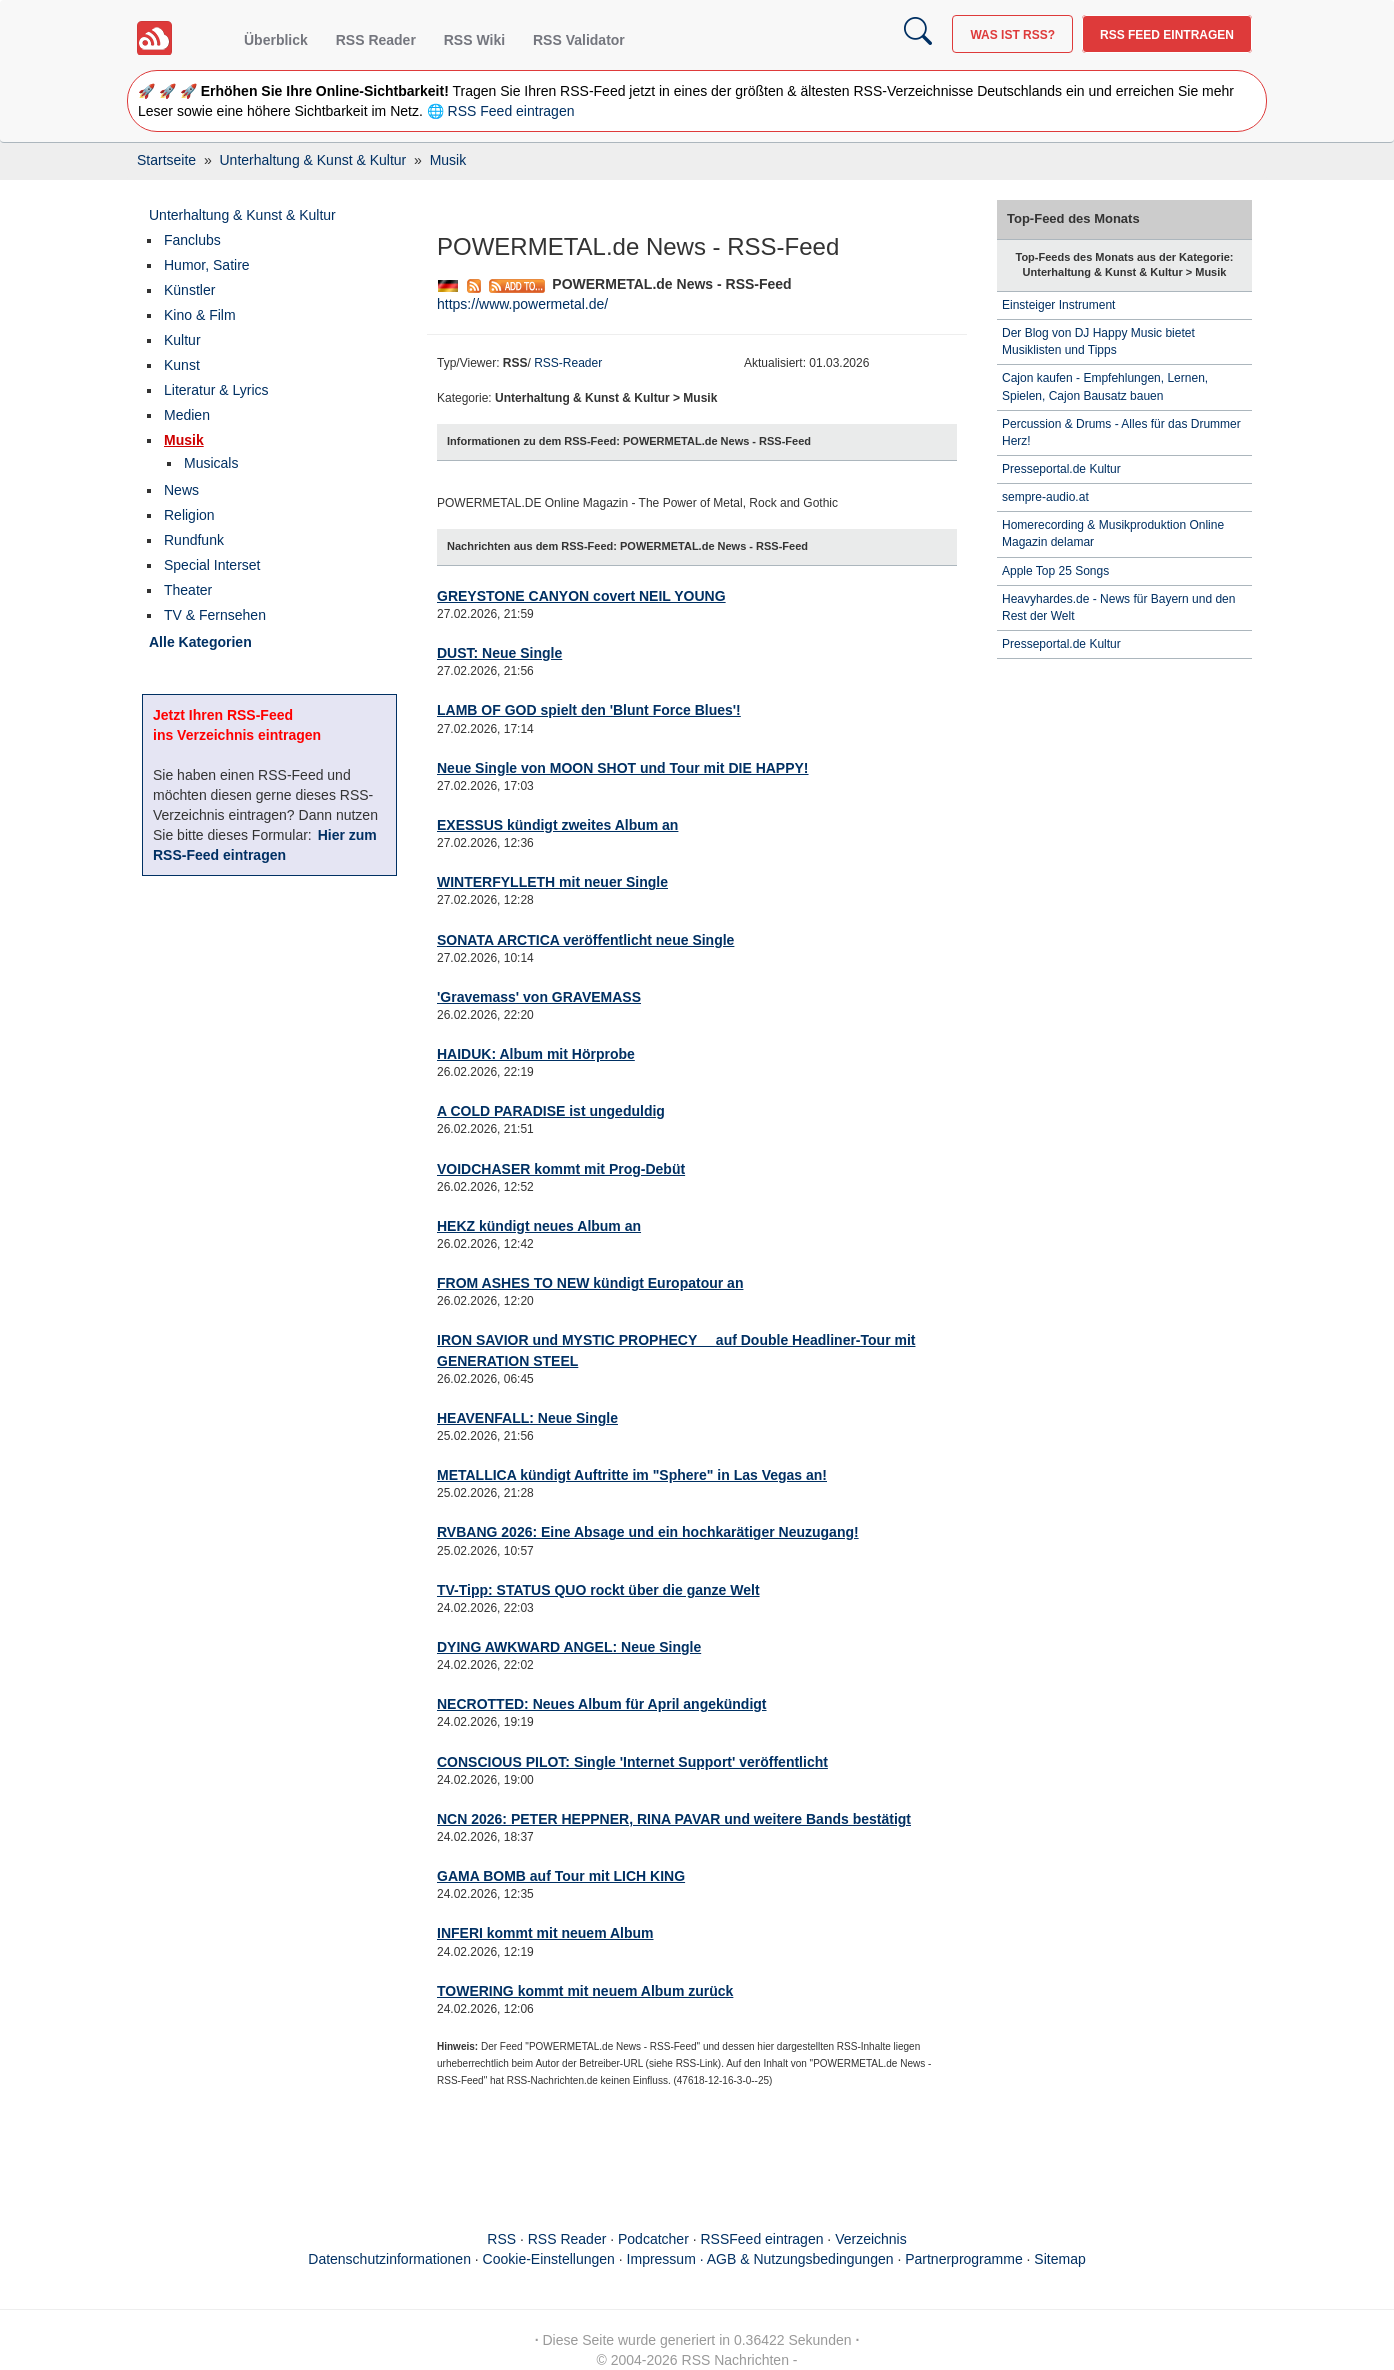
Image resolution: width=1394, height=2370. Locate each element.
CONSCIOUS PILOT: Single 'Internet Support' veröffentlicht (632, 1762)
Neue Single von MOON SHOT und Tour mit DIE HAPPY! (623, 768)
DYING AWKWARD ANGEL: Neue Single (569, 1647)
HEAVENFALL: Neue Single (527, 1418)
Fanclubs (192, 240)
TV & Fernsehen (215, 615)
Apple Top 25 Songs (1055, 571)
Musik (184, 440)
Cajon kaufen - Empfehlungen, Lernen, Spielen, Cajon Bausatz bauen (1105, 386)
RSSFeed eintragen (762, 2239)
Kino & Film (200, 315)
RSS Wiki (474, 40)
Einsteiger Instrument (1058, 305)
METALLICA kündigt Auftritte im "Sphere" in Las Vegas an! (632, 1475)
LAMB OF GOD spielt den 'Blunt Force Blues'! (589, 710)
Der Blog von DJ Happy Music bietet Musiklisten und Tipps (1098, 341)
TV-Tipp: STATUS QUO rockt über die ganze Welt (598, 1590)
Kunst (182, 365)
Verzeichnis (871, 2239)
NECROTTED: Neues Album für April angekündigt (602, 1704)
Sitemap (1059, 2259)
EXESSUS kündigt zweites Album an (557, 825)
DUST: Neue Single (499, 653)
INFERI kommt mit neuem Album (545, 1933)
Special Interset (212, 565)
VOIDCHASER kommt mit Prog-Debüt (561, 1169)
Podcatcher (653, 2239)
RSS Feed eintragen (1167, 35)
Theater (188, 590)
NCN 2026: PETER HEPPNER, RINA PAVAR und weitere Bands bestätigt (674, 1819)
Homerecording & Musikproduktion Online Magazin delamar (1113, 533)
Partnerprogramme (964, 2259)
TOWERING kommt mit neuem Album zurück (585, 1991)
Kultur (182, 340)
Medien (187, 415)
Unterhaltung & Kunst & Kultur (242, 215)
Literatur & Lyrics (216, 390)
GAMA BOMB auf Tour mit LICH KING (561, 1876)
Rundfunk (194, 540)
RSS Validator (579, 40)
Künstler (189, 290)
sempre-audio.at (1045, 497)
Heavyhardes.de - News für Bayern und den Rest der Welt (1118, 607)
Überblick (276, 40)
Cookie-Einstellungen (549, 2259)
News (181, 490)
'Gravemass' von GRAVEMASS (539, 997)
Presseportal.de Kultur (1061, 469)
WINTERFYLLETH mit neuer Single (552, 882)
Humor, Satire (207, 265)
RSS (501, 2239)
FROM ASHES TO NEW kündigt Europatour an (590, 1283)
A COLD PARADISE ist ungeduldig (551, 1111)
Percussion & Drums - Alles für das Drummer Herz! (1121, 432)
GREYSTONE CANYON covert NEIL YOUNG (581, 596)
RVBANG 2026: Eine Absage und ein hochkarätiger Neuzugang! (648, 1532)
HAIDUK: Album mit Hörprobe (536, 1054)
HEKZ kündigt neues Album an (539, 1226)
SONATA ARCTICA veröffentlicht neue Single (585, 940)
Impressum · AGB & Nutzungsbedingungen (760, 2259)
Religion (189, 515)
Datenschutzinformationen (389, 2259)
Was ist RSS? (1012, 35)
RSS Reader (376, 40)
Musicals (211, 463)
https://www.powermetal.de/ (522, 304)
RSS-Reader (568, 363)
